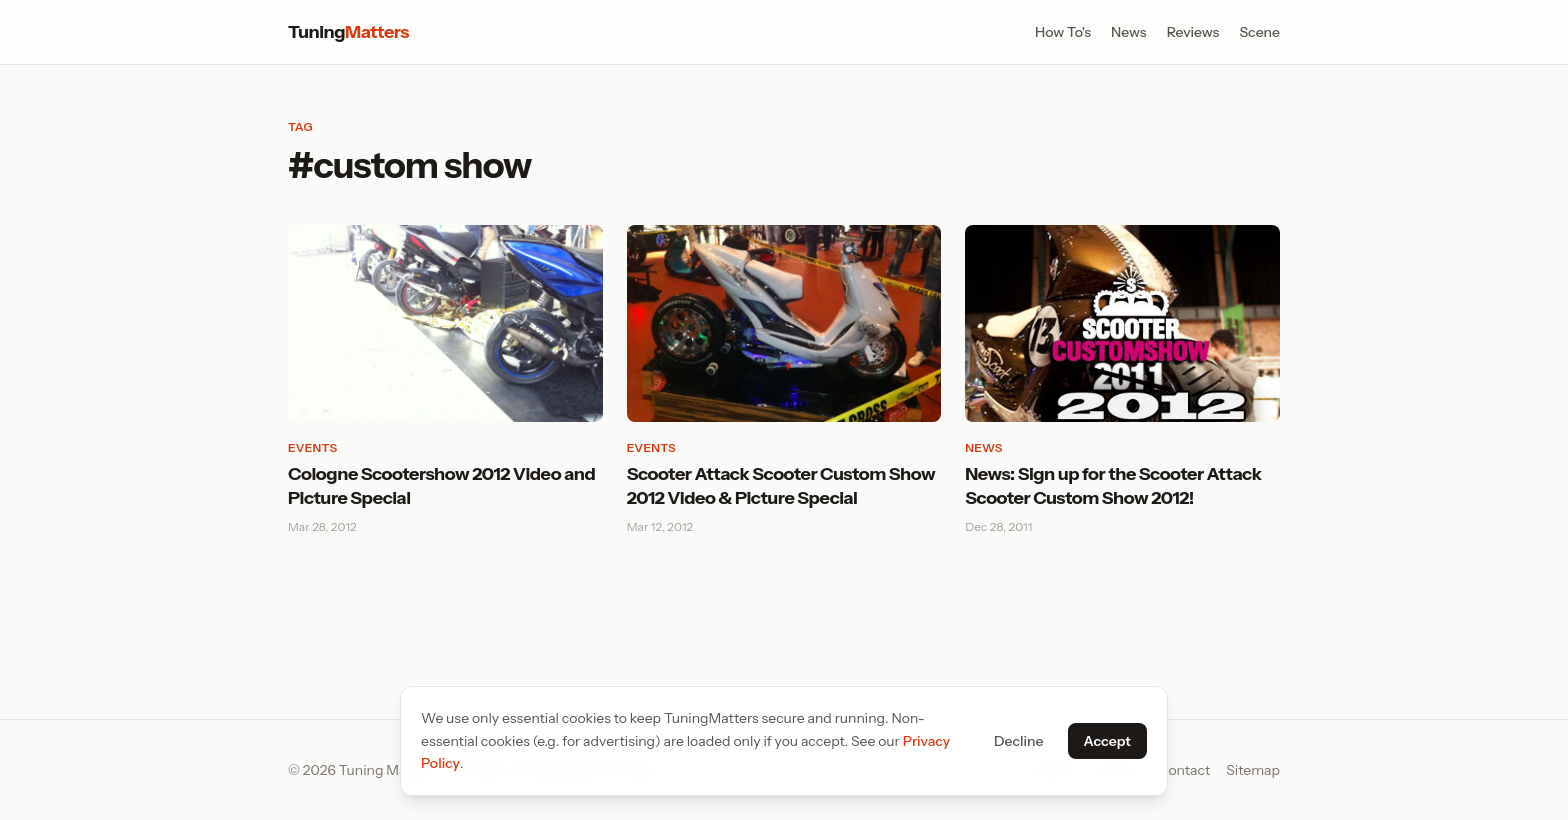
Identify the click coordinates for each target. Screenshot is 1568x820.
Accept (1107, 741)
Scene (1259, 32)
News (1129, 32)
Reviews (1193, 32)
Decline (1019, 741)
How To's (1063, 32)
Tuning (348, 32)
